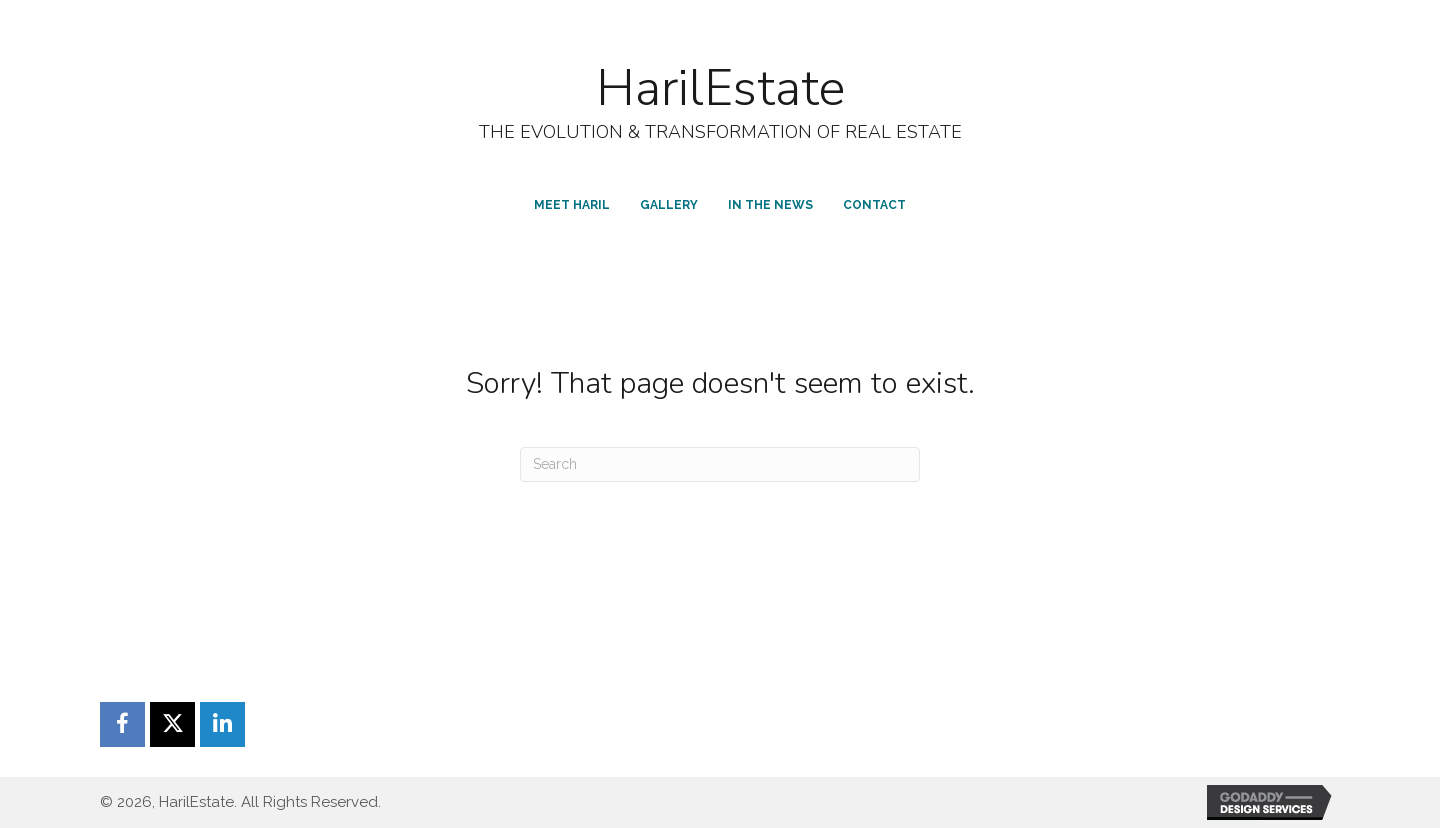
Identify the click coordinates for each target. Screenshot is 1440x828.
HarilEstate (720, 88)
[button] (122, 724)
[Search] (720, 464)
